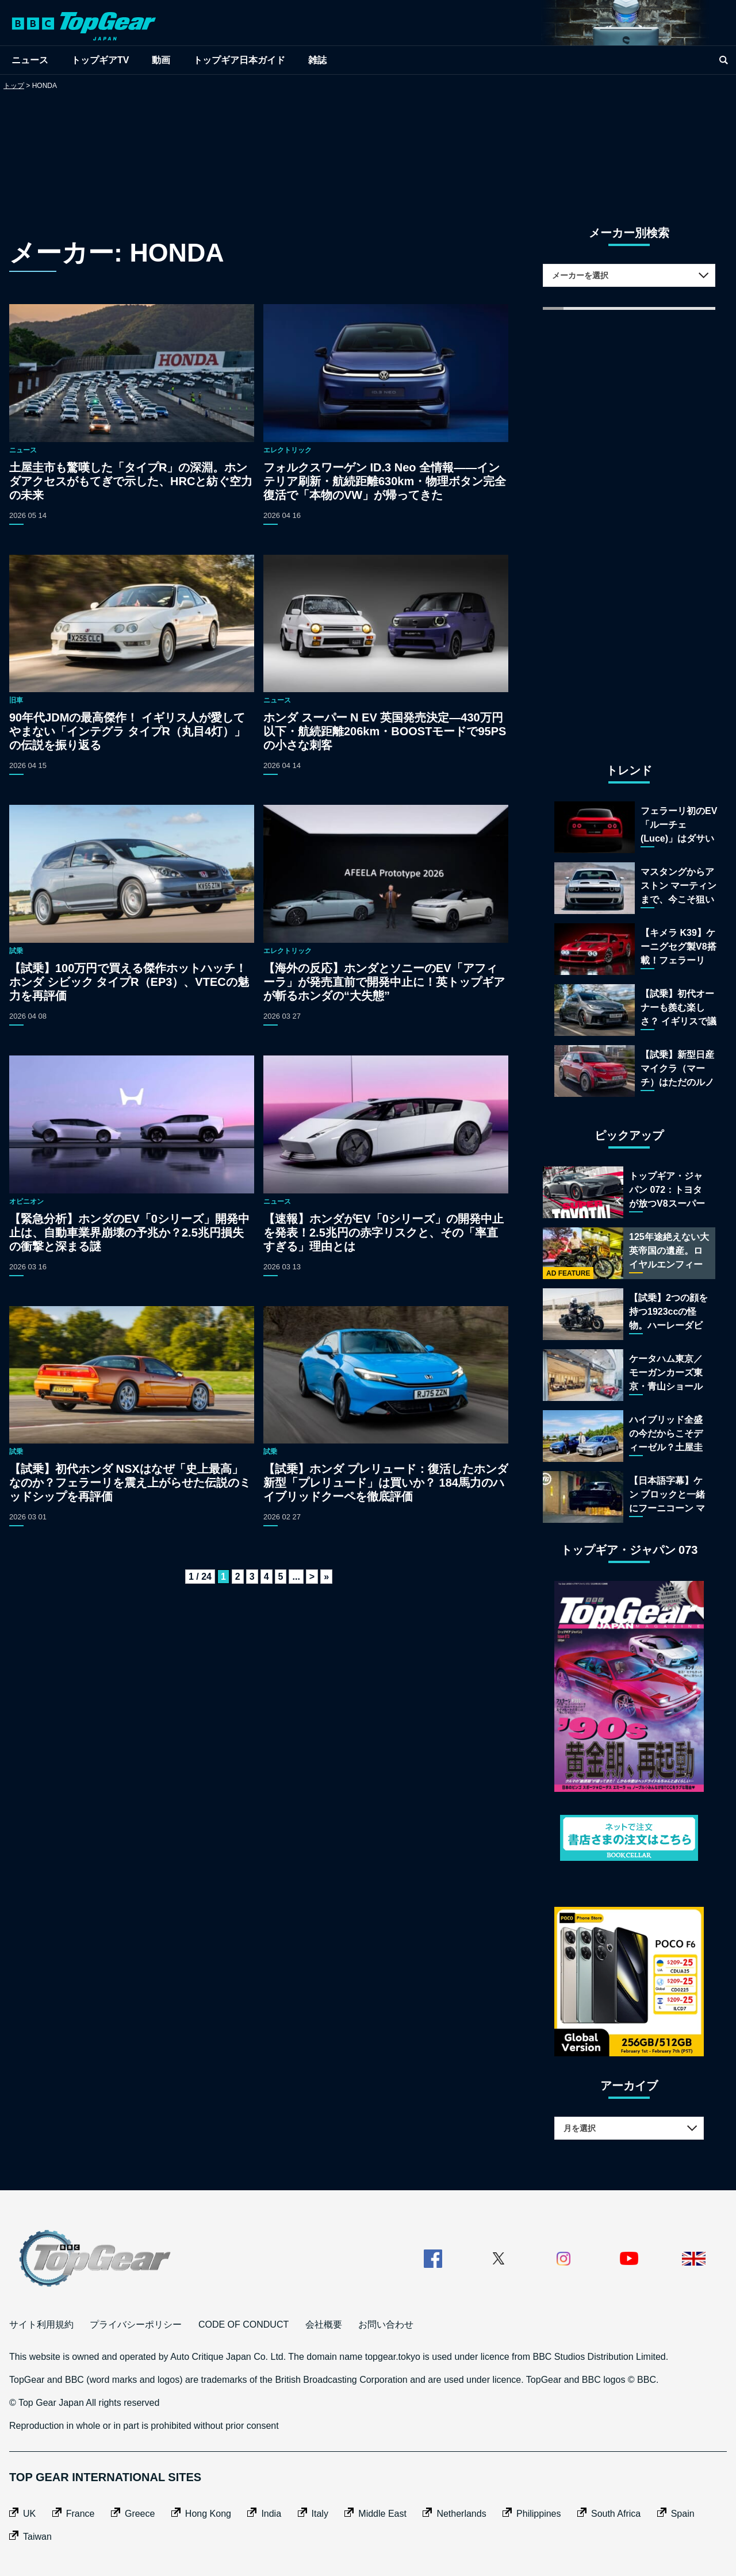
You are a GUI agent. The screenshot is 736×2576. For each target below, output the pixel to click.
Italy (320, 2514)
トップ (13, 86)
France (80, 2514)
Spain (683, 2514)
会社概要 (323, 2324)
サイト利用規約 (41, 2324)
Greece (140, 2514)
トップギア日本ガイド (239, 60)
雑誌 (317, 60)
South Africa (616, 2514)
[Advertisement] (368, 146)
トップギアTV (100, 60)
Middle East (382, 2514)
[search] (723, 60)
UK (29, 2514)
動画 (161, 60)
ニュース (30, 60)
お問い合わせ (385, 2324)
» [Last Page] (326, 1576)
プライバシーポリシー (136, 2324)
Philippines (538, 2514)
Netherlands (461, 2514)
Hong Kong (208, 2514)
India (271, 2514)
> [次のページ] (312, 1576)
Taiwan (37, 2537)
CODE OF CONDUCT (243, 2324)
